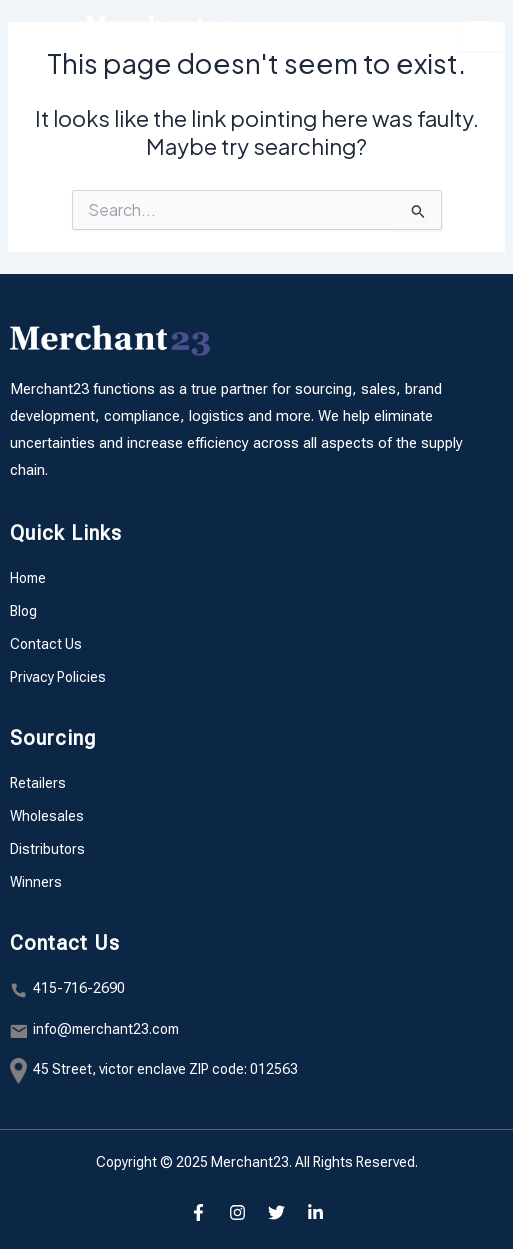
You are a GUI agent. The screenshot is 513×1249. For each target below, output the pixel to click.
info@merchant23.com (106, 1029)
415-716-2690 (79, 988)
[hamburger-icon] (480, 30)
